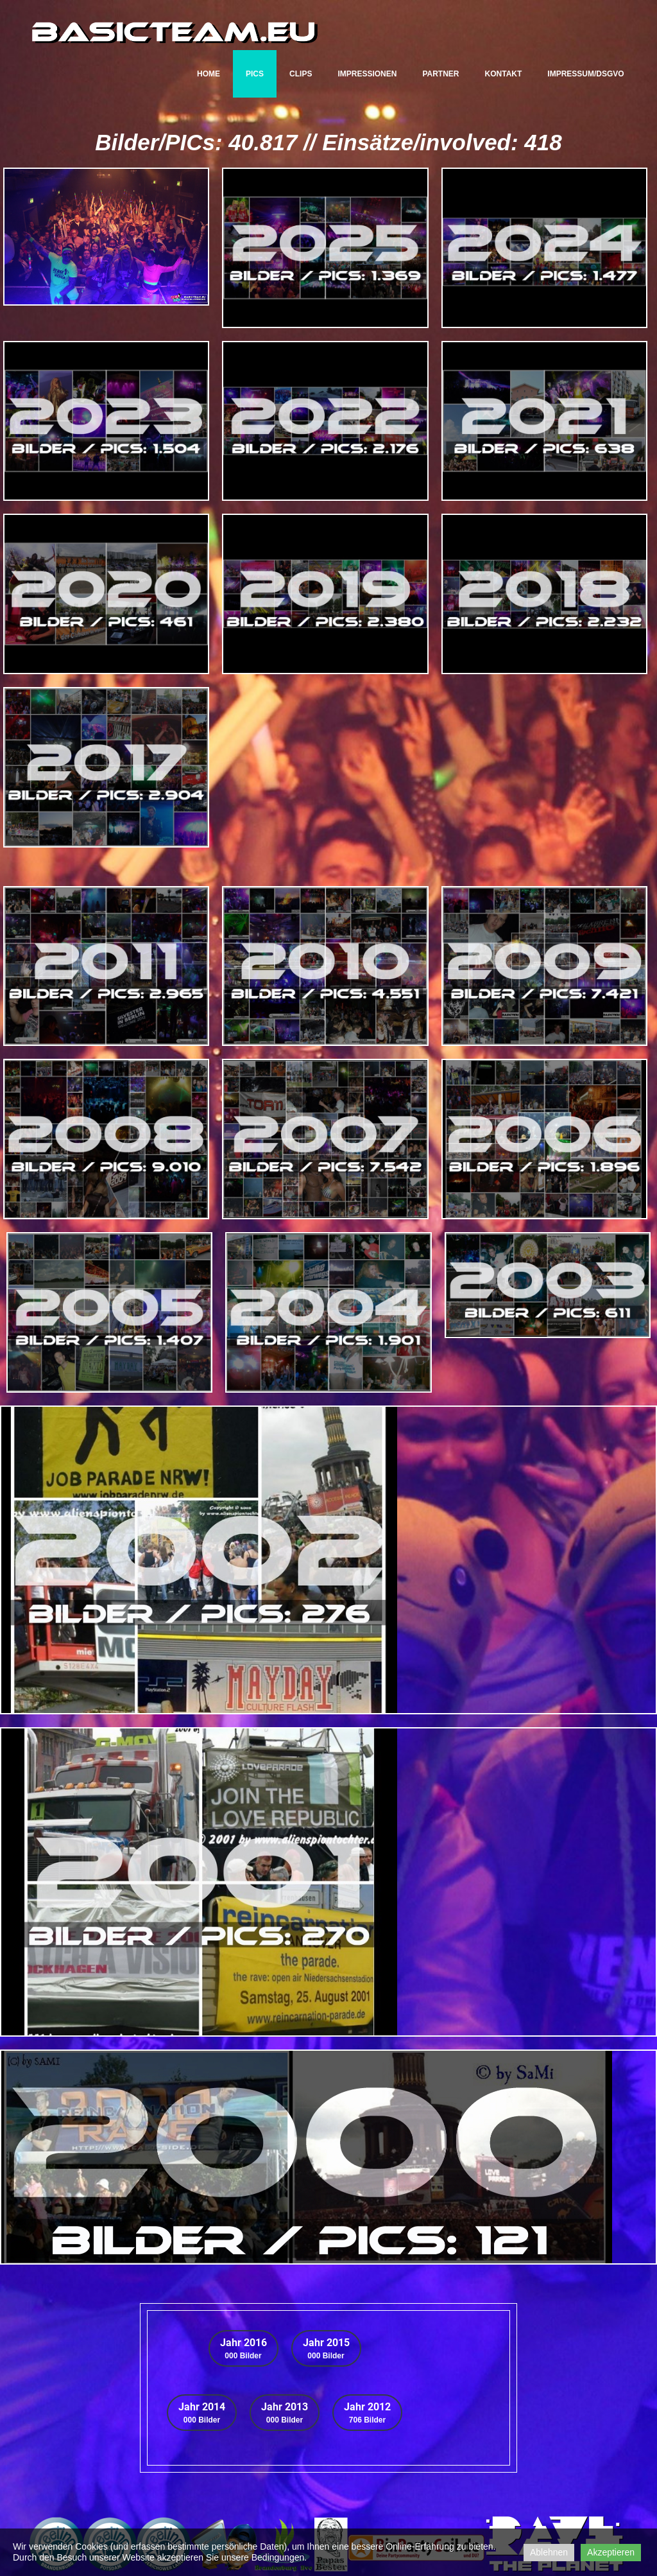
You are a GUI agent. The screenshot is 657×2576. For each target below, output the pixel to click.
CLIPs (300, 73)
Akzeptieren (611, 2552)
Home (208, 73)
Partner (440, 73)
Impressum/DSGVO (585, 73)
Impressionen (367, 73)
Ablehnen (549, 2552)
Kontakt (503, 73)
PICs (255, 73)
